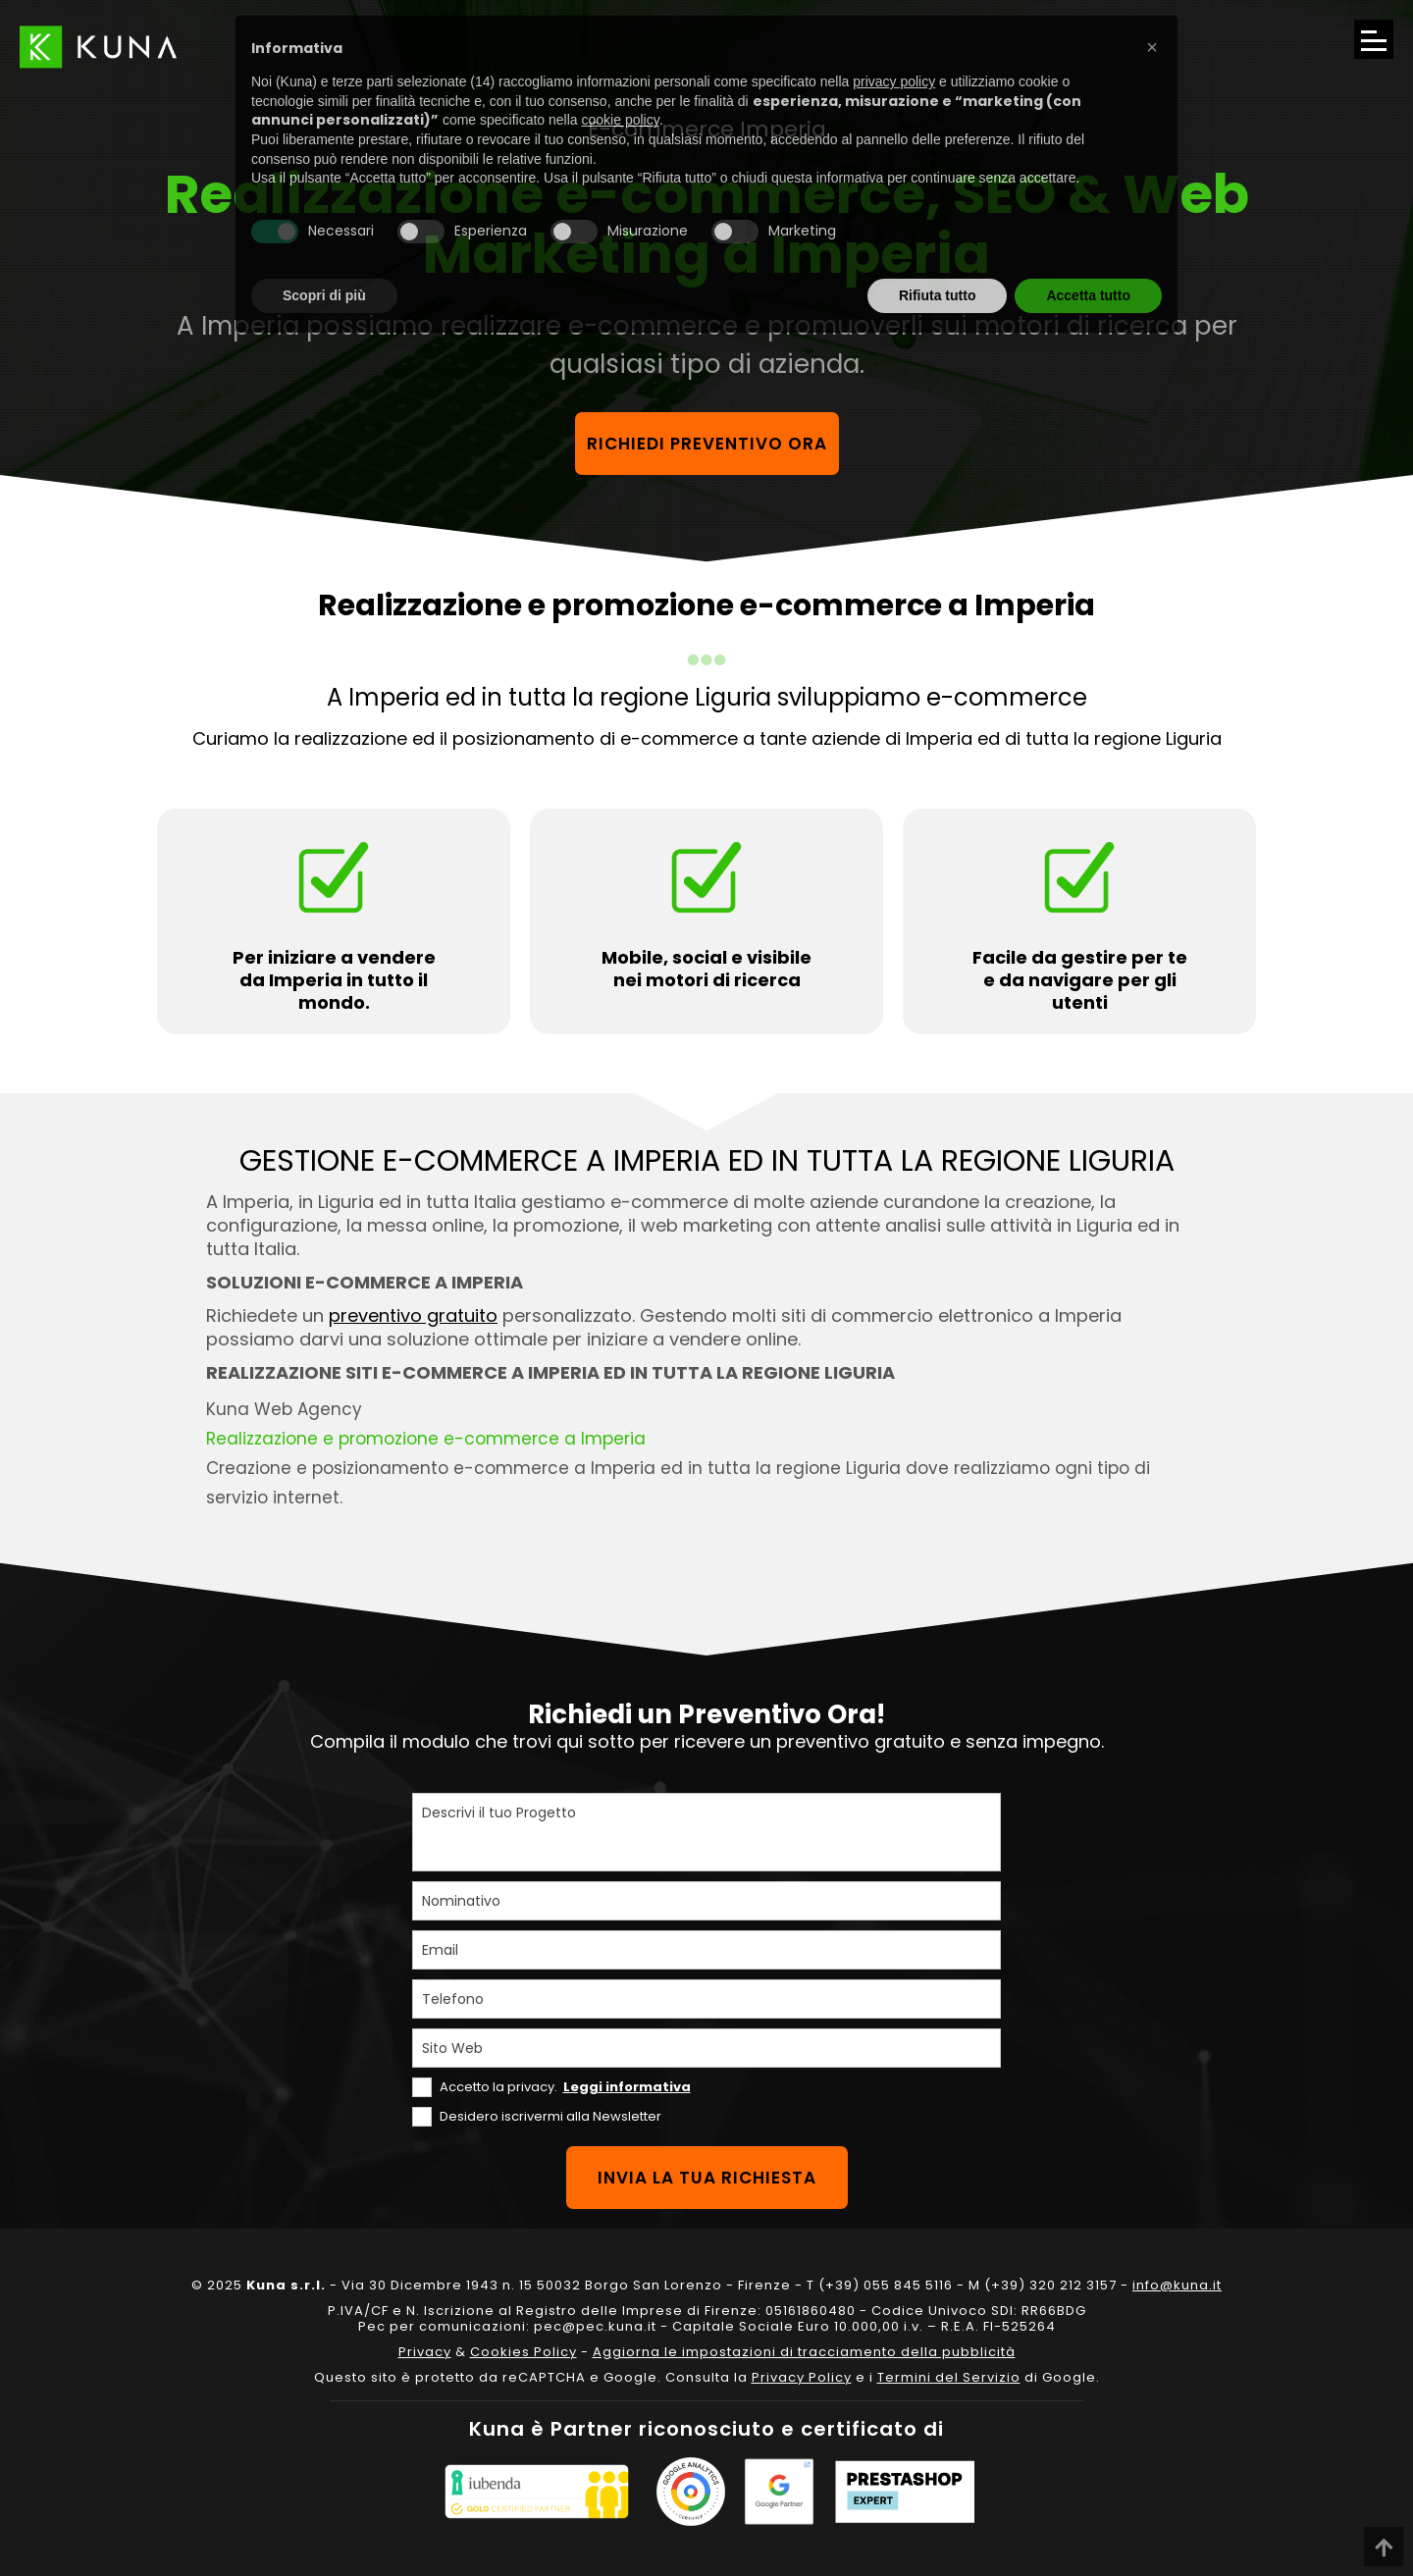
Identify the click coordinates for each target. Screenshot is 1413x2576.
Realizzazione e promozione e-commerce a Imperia (426, 1438)
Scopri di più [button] (324, 295)
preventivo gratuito (413, 1315)
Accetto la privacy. (565, 2086)
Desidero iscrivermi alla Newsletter (550, 2116)
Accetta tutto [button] (1088, 295)
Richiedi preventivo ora (707, 443)
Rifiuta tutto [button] (937, 295)
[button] (1152, 47)
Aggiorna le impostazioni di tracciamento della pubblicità (804, 2351)
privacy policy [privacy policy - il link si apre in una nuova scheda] (894, 81)
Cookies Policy (523, 2351)
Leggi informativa (627, 2086)
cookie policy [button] (620, 120)
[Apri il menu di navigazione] (1373, 39)
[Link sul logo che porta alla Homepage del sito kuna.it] (98, 47)
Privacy (424, 2351)
